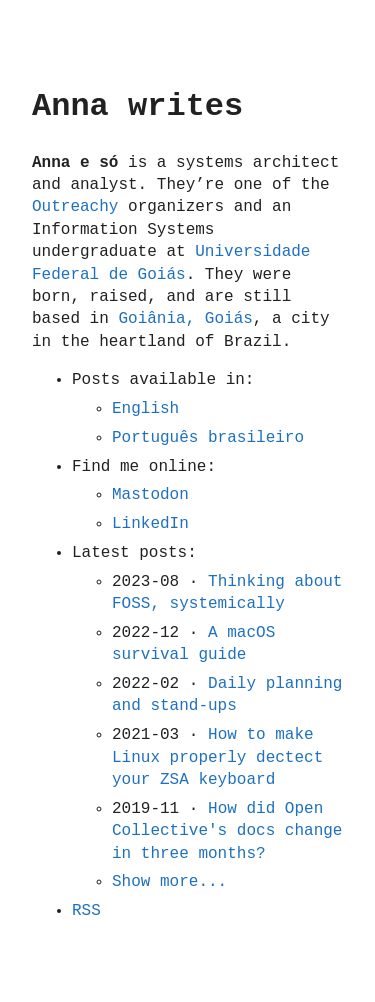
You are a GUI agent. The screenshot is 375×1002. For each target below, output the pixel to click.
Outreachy (75, 207)
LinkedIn (150, 524)
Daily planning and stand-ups (227, 695)
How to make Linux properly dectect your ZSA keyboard (217, 757)
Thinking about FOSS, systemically (227, 593)
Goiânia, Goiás (185, 319)
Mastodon (150, 495)
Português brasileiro (208, 438)
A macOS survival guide (193, 644)
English (145, 409)
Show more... (169, 882)
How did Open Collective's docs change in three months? (227, 831)
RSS (86, 911)
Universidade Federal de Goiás (171, 263)
